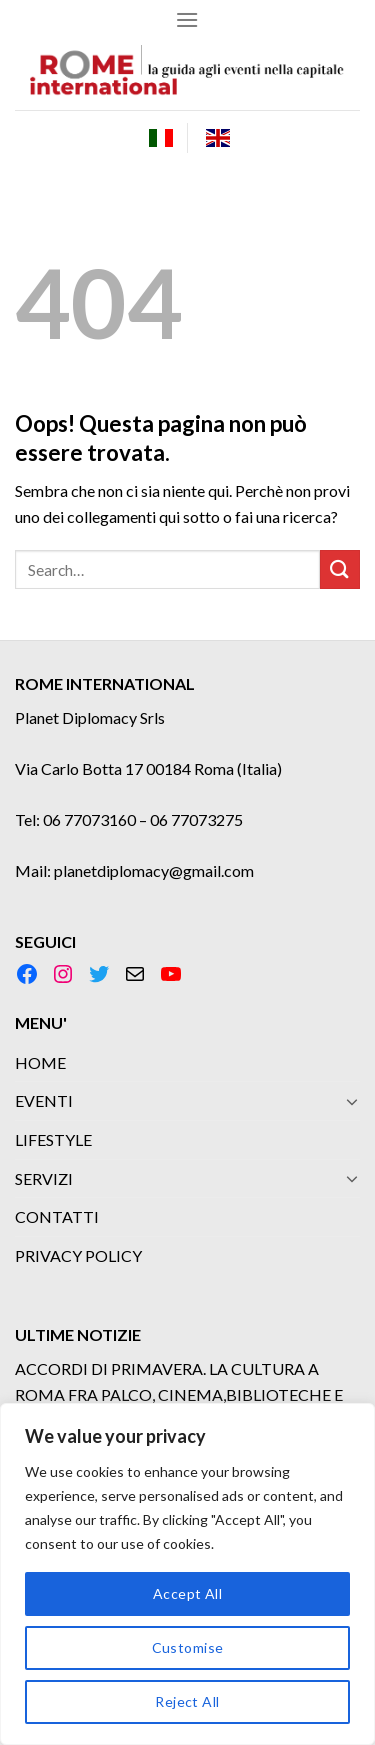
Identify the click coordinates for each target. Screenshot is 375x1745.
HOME (40, 1062)
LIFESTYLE (53, 1139)
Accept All (187, 1593)
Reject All (187, 1701)
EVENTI (44, 1100)
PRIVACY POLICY (78, 1255)
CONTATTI (57, 1216)
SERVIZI (44, 1178)
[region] (187, 1574)
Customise (188, 1647)
